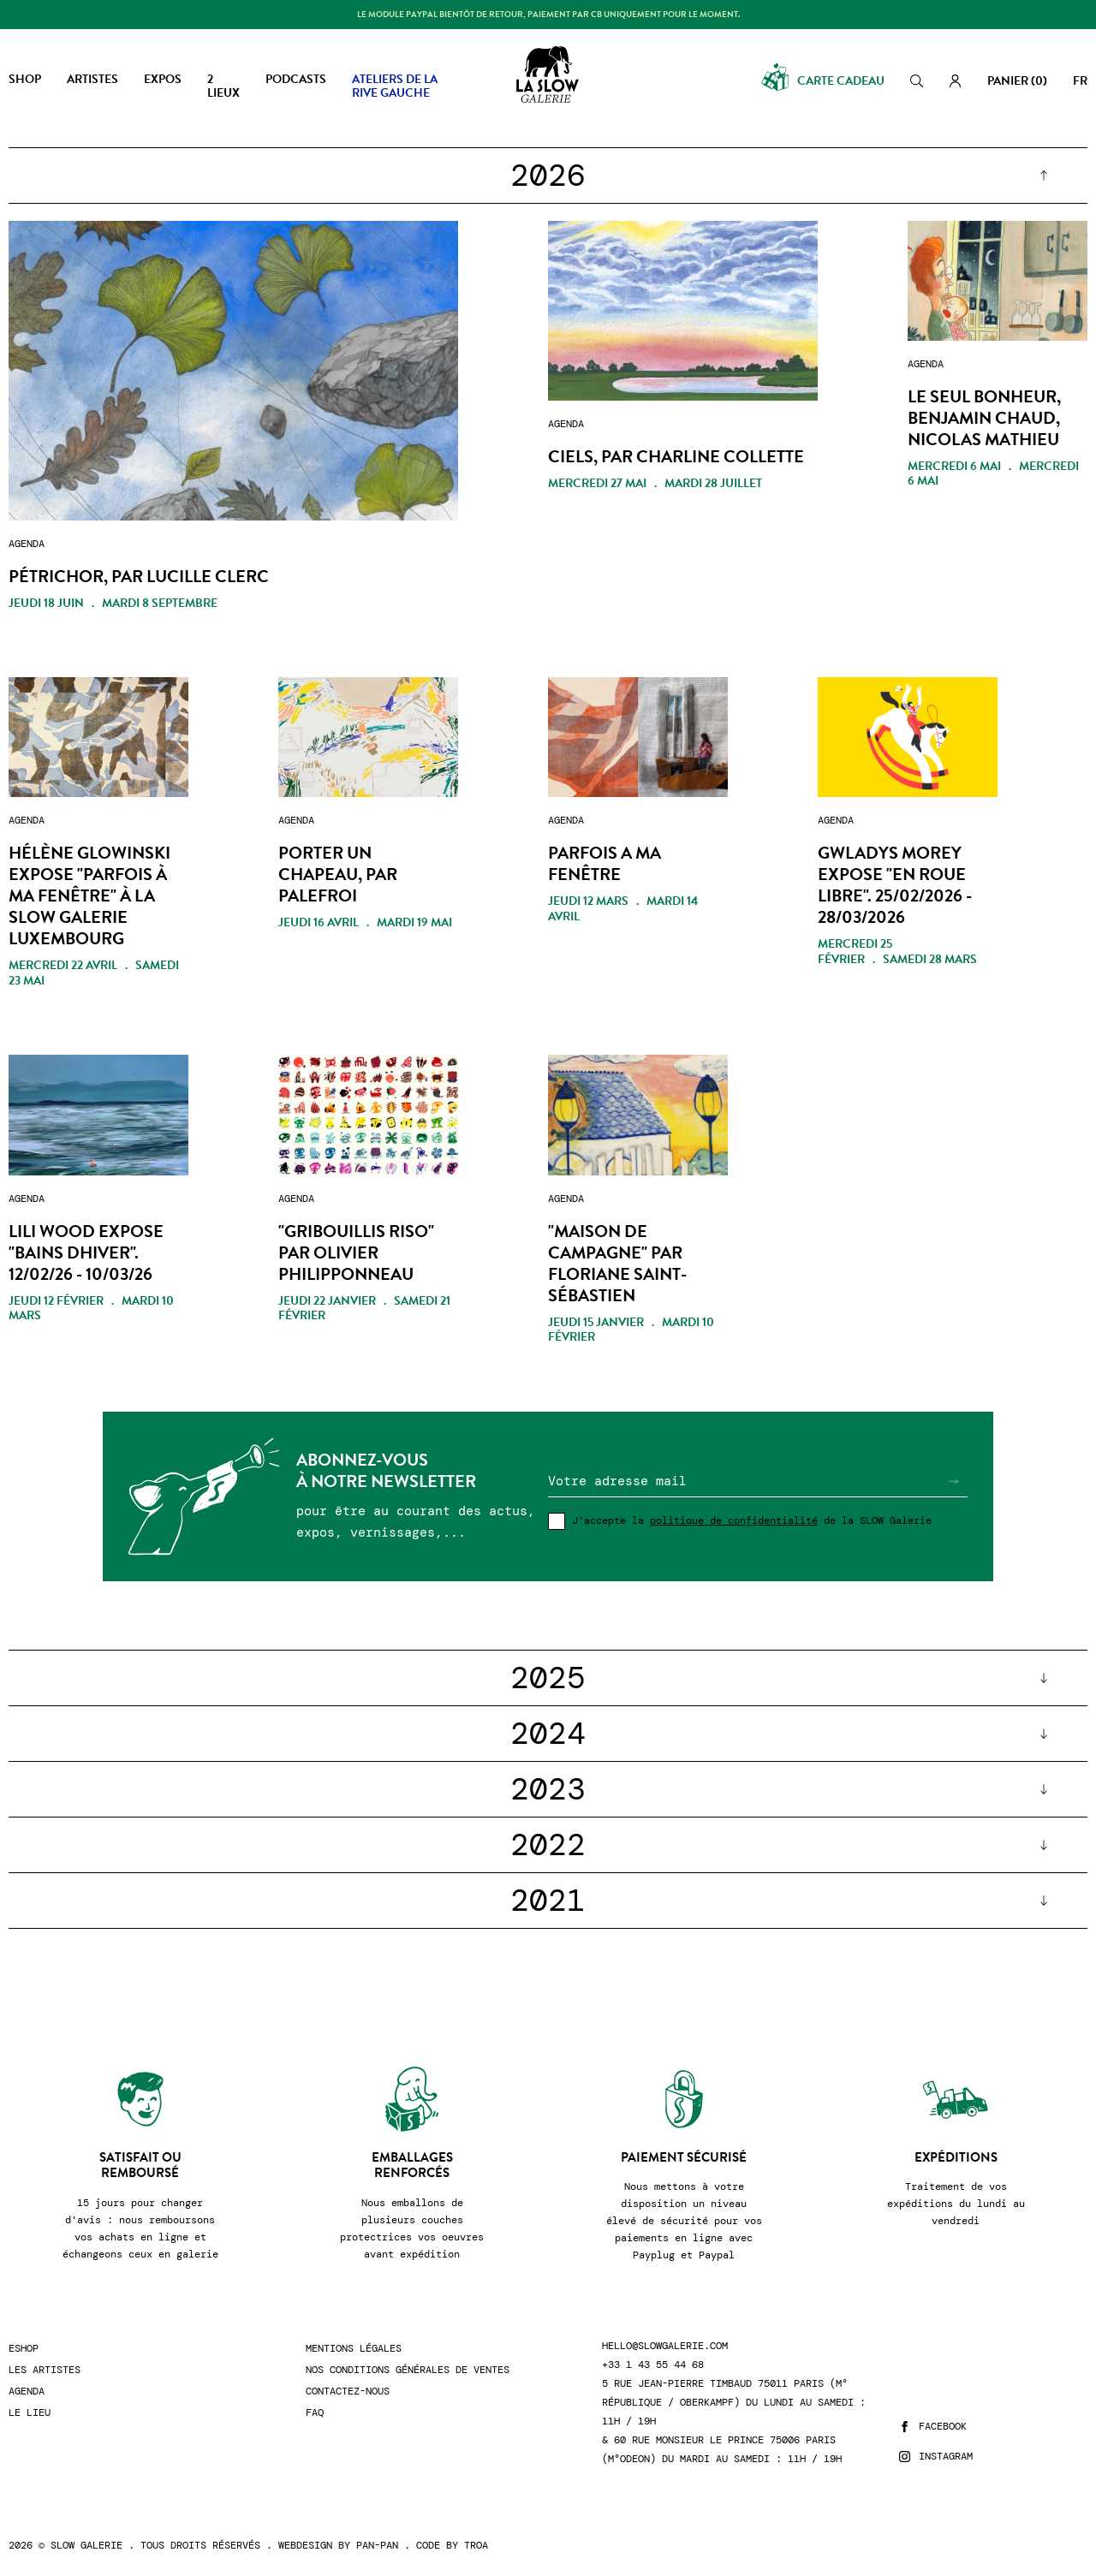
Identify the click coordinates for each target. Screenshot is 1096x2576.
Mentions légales (354, 2349)
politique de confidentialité (734, 1520)
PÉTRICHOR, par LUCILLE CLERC (139, 576)
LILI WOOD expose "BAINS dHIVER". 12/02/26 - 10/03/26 (86, 1253)
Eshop (24, 2349)
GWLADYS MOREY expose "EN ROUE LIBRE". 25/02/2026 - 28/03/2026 (895, 885)
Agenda (27, 2391)
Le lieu (30, 2413)
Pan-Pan (377, 2545)
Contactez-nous (348, 2391)
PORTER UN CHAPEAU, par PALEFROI (337, 874)
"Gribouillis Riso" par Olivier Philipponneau (356, 1253)
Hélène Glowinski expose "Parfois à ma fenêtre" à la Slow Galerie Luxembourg (89, 895)
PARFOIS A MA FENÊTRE (604, 863)
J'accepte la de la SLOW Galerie (752, 1520)
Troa (476, 2545)
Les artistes (44, 2370)
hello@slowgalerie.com (665, 2346)
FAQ (315, 2413)
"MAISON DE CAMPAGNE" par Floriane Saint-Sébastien (617, 1263)
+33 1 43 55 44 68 (653, 2365)
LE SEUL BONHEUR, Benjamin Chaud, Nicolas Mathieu (984, 418)
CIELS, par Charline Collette (676, 456)
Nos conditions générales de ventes (407, 2370)
